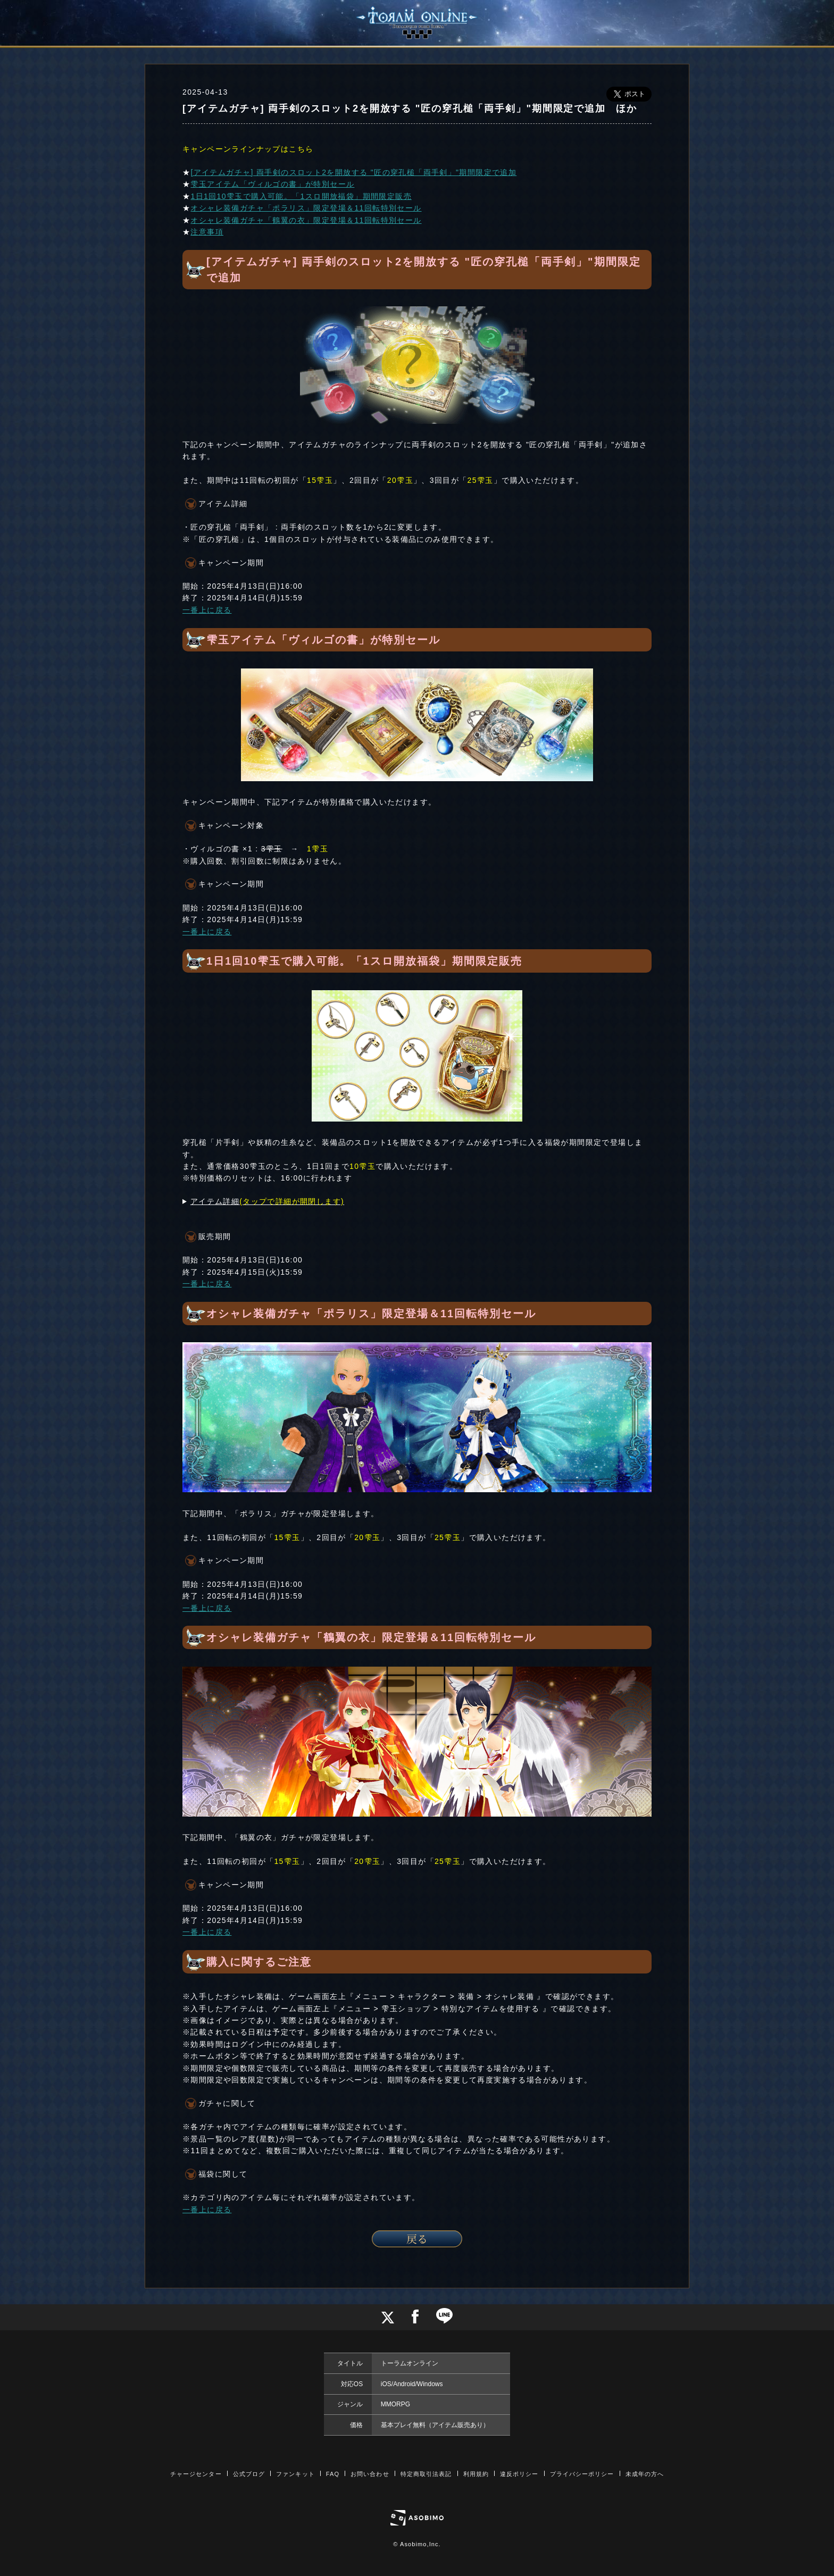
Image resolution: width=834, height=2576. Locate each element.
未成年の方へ (645, 2474)
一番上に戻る (206, 610)
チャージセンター (196, 2474)
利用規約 (476, 2474)
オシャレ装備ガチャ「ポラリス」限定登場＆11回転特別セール (305, 208)
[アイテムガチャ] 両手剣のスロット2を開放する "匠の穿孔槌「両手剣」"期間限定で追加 (353, 172)
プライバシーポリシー (582, 2474)
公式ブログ (249, 2474)
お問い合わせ (370, 2474)
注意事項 (206, 232)
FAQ (332, 2474)
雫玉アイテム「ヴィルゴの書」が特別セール (272, 184)
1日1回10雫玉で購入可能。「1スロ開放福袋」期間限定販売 (301, 196)
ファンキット (295, 2474)
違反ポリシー (519, 2474)
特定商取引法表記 (426, 2474)
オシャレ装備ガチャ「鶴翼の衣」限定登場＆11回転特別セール (305, 220)
